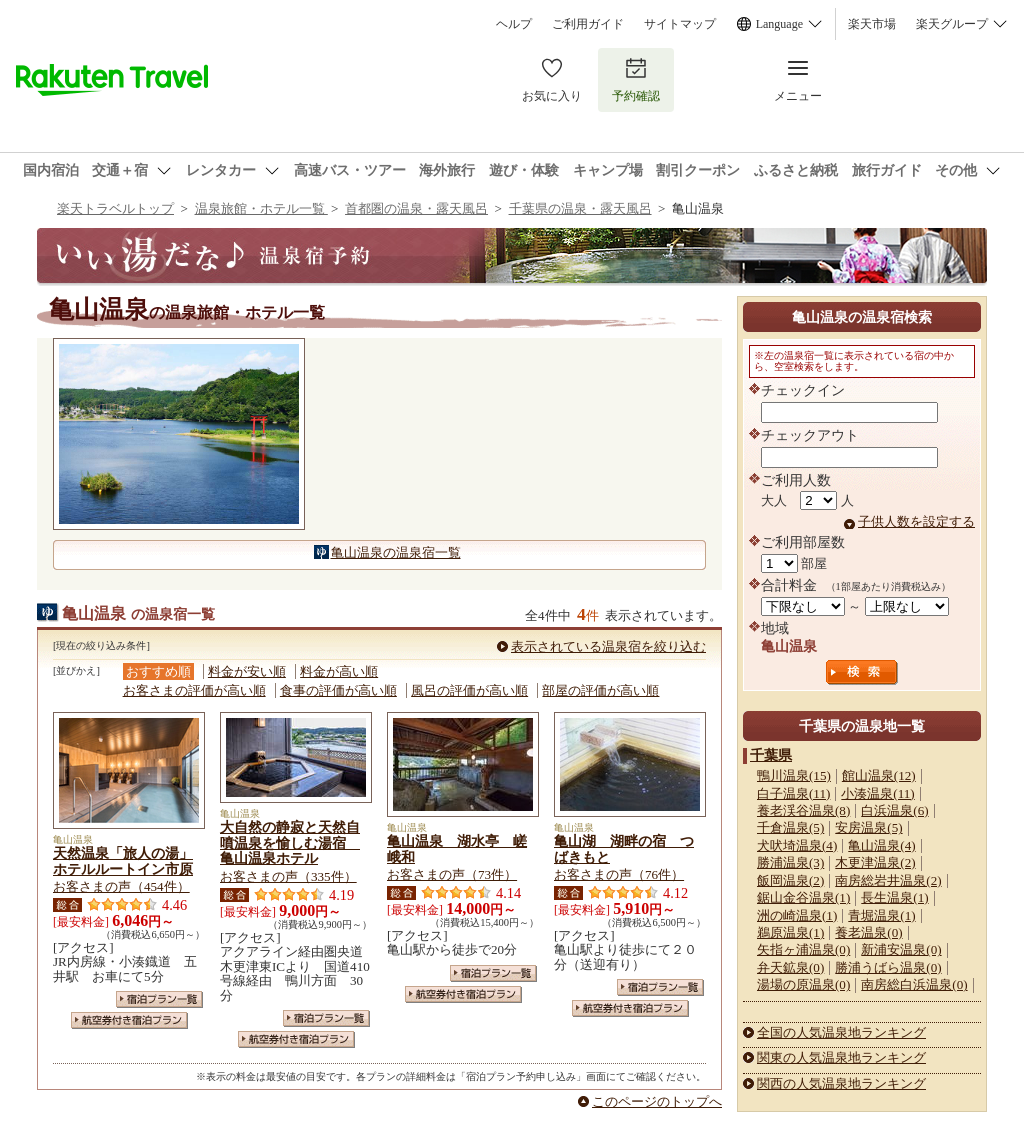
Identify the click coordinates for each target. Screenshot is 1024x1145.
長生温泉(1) (894, 897)
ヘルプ (514, 24)
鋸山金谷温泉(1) (803, 897)
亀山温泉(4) (881, 845)
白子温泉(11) (793, 793)
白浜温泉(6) (894, 810)
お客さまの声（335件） (288, 876)
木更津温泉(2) (875, 862)
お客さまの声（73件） (452, 874)
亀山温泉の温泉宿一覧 (396, 552)
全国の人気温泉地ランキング (841, 1032)
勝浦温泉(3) (790, 862)
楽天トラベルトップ (115, 208)
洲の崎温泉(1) (797, 915)
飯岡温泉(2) (790, 880)
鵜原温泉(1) (790, 932)
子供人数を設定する (916, 521)
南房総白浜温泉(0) (914, 984)
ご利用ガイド (588, 24)
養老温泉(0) (868, 932)
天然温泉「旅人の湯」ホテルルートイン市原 (123, 861)
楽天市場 (872, 24)
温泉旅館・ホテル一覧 (261, 208)
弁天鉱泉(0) (790, 967)
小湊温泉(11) (877, 793)
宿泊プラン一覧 (159, 999)
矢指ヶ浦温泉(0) (803, 949)
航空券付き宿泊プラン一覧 (129, 1020)
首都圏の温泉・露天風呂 (416, 208)
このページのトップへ (657, 1101)
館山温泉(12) (879, 775)
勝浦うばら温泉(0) (888, 967)
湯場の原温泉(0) (803, 984)
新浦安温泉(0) (901, 949)
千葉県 (771, 755)
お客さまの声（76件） (619, 874)
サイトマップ (680, 24)
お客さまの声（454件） (121, 886)
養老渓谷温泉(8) (803, 810)
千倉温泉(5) (790, 827)
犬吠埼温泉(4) (797, 845)
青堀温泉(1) (881, 915)
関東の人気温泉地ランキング (841, 1057)
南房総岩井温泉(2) (888, 880)
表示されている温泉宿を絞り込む (608, 646)
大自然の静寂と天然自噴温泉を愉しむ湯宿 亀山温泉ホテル (290, 843)
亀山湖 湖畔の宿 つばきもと (624, 849)
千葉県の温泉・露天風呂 (580, 208)
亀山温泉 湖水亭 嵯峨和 (457, 849)
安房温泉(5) (868, 827)
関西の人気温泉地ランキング (841, 1083)
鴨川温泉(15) (794, 775)
